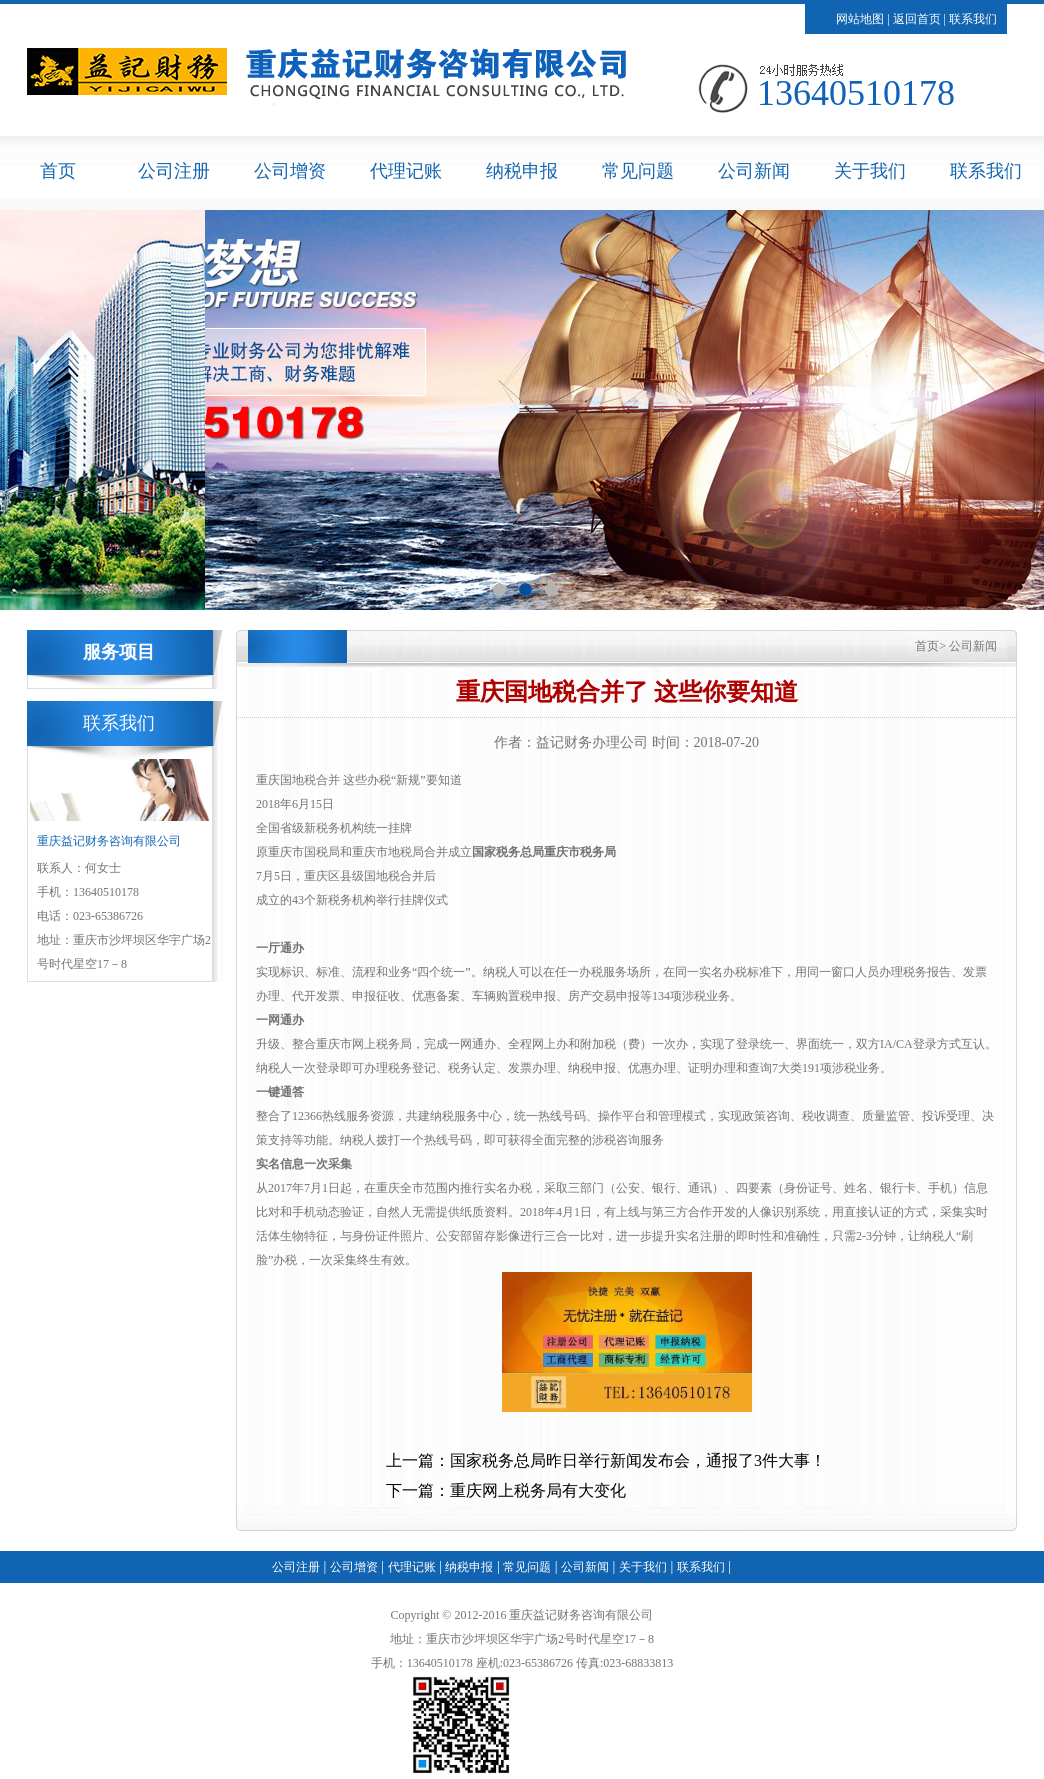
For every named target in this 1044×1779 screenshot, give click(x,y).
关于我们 (870, 171)
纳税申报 (522, 171)
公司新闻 (754, 171)
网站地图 (860, 19)
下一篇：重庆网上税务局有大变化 (506, 1490)
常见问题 (638, 171)
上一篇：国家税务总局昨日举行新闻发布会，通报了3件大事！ (606, 1460)
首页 (58, 171)
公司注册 (174, 171)
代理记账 (406, 171)
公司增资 (290, 171)
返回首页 (917, 19)
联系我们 (973, 19)
